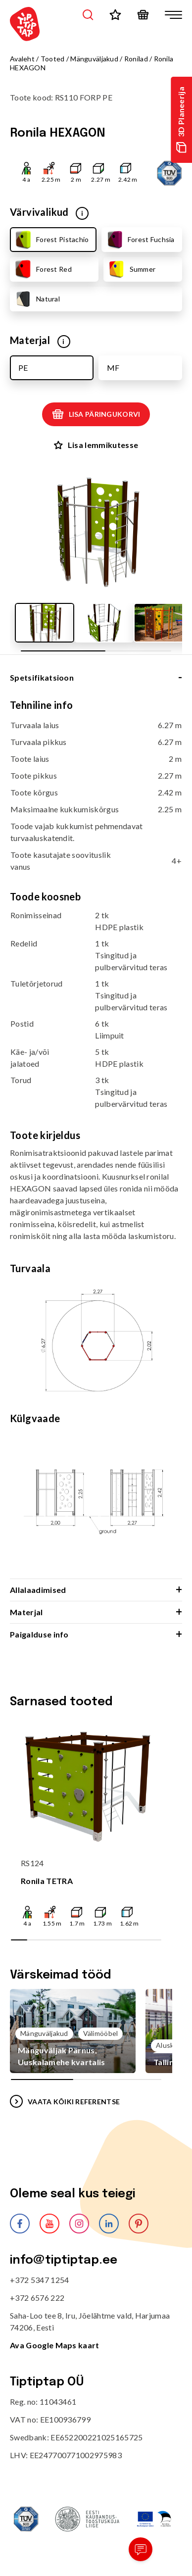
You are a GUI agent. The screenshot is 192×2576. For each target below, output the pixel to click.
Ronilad (136, 58)
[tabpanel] (96, 1138)
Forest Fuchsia (140, 239)
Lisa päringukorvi (96, 414)
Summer (131, 269)
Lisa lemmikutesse (96, 444)
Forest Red (42, 269)
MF (113, 367)
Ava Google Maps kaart (54, 2345)
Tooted (53, 58)
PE (23, 367)
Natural (36, 299)
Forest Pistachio (51, 239)
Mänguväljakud (94, 58)
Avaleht (22, 58)
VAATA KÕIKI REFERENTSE (65, 2101)
